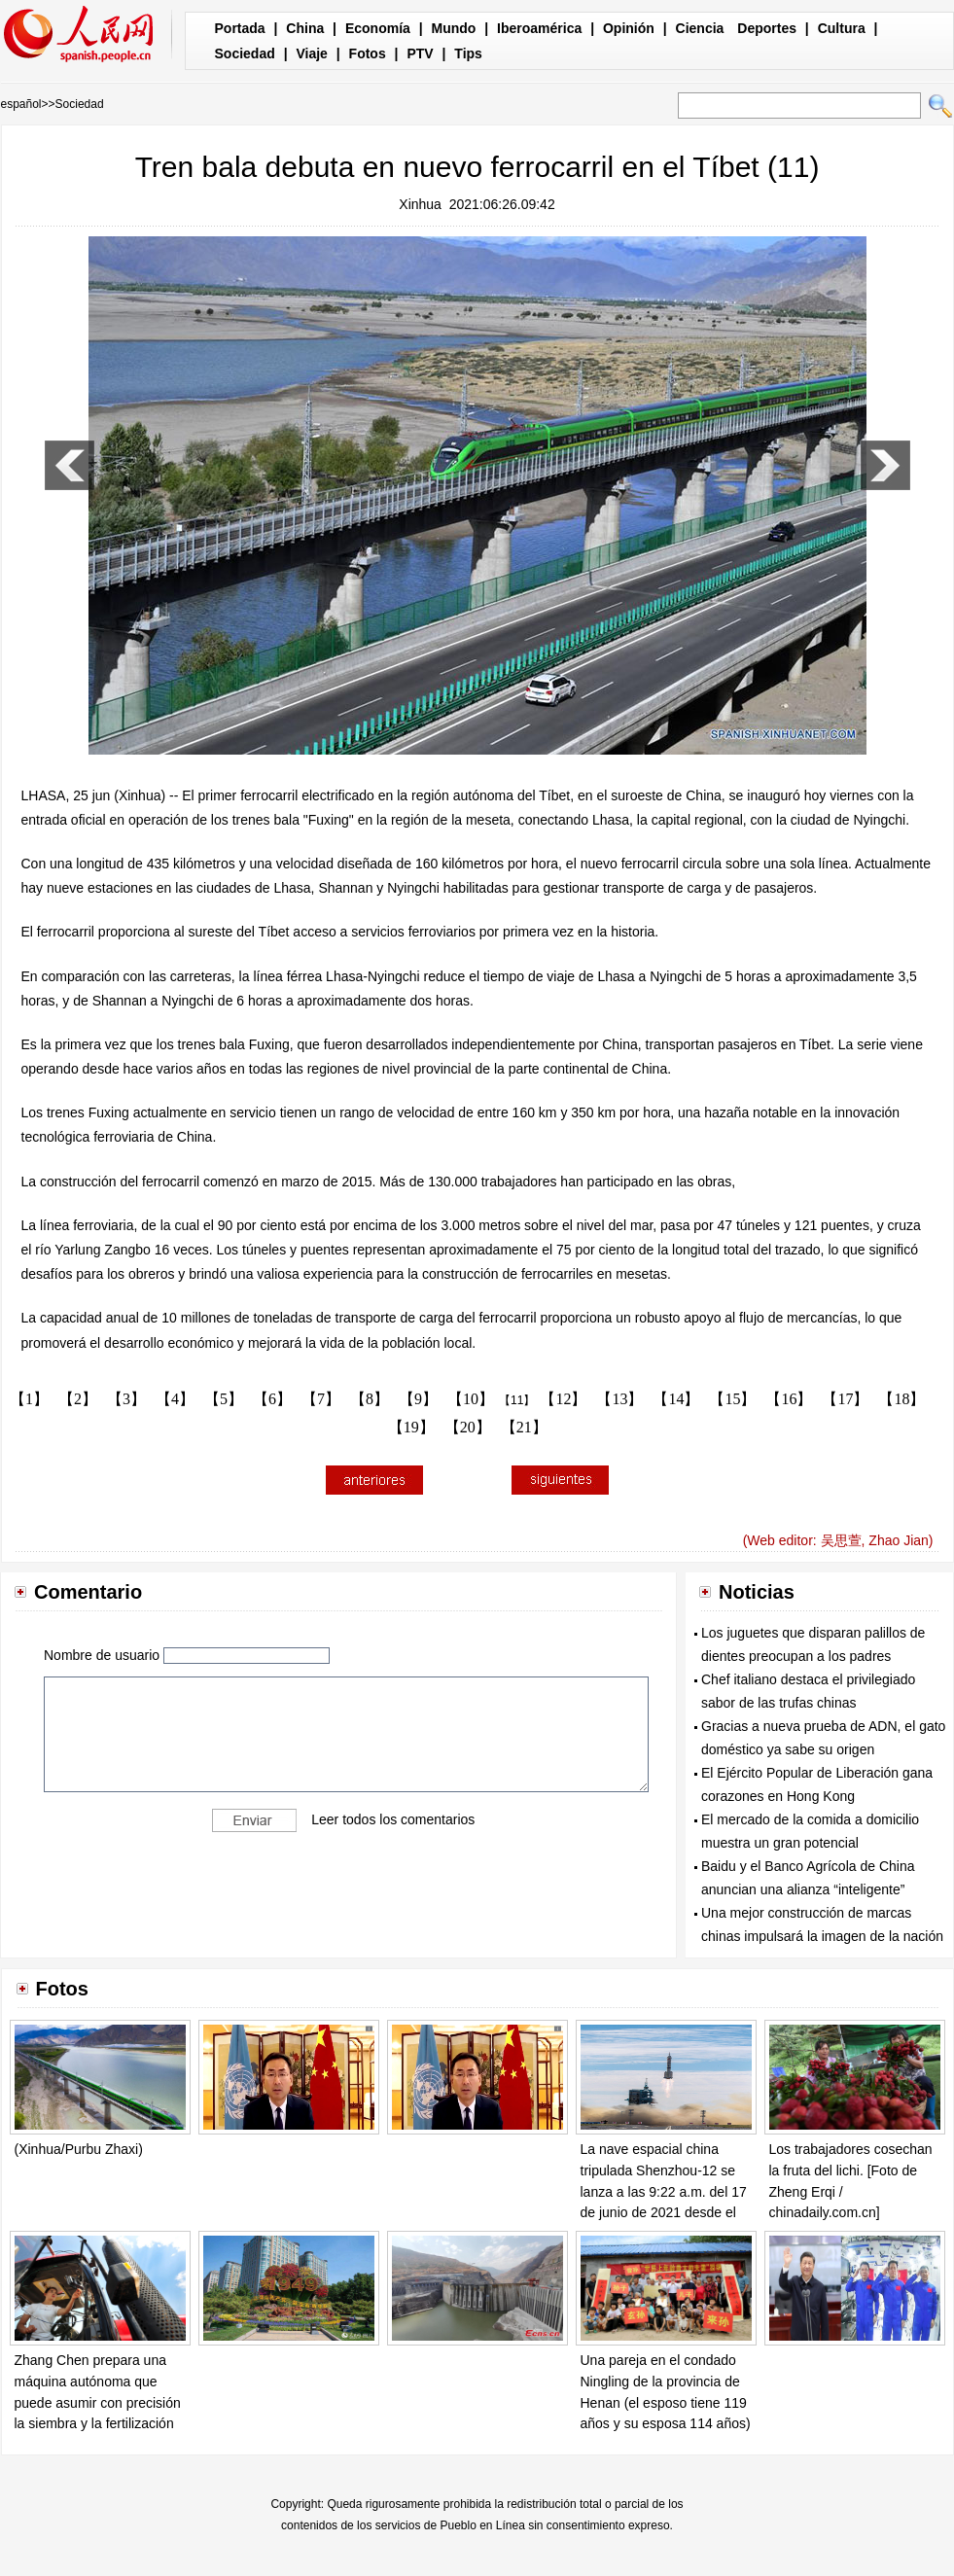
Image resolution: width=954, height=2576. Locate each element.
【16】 (788, 1399)
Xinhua (420, 204)
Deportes (766, 28)
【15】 (732, 1399)
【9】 (418, 1399)
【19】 (411, 1427)
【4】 (175, 1399)
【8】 (369, 1399)
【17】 (845, 1399)
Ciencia (700, 28)
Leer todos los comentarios (393, 1818)
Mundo (454, 28)
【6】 (272, 1399)
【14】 (676, 1399)
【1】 (29, 1399)
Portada (240, 28)
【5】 (223, 1399)
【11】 (517, 1400)
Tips (468, 53)
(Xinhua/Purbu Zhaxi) (79, 2149)
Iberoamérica (539, 28)
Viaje (311, 53)
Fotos (367, 53)
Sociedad (245, 53)
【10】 (470, 1399)
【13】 (619, 1399)
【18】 (901, 1399)
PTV (419, 53)
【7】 (320, 1399)
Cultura (842, 28)
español (21, 104)
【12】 (563, 1399)
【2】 (77, 1399)
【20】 (467, 1427)
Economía (377, 28)
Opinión (628, 28)
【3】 (126, 1399)
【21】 (524, 1427)
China (305, 28)
